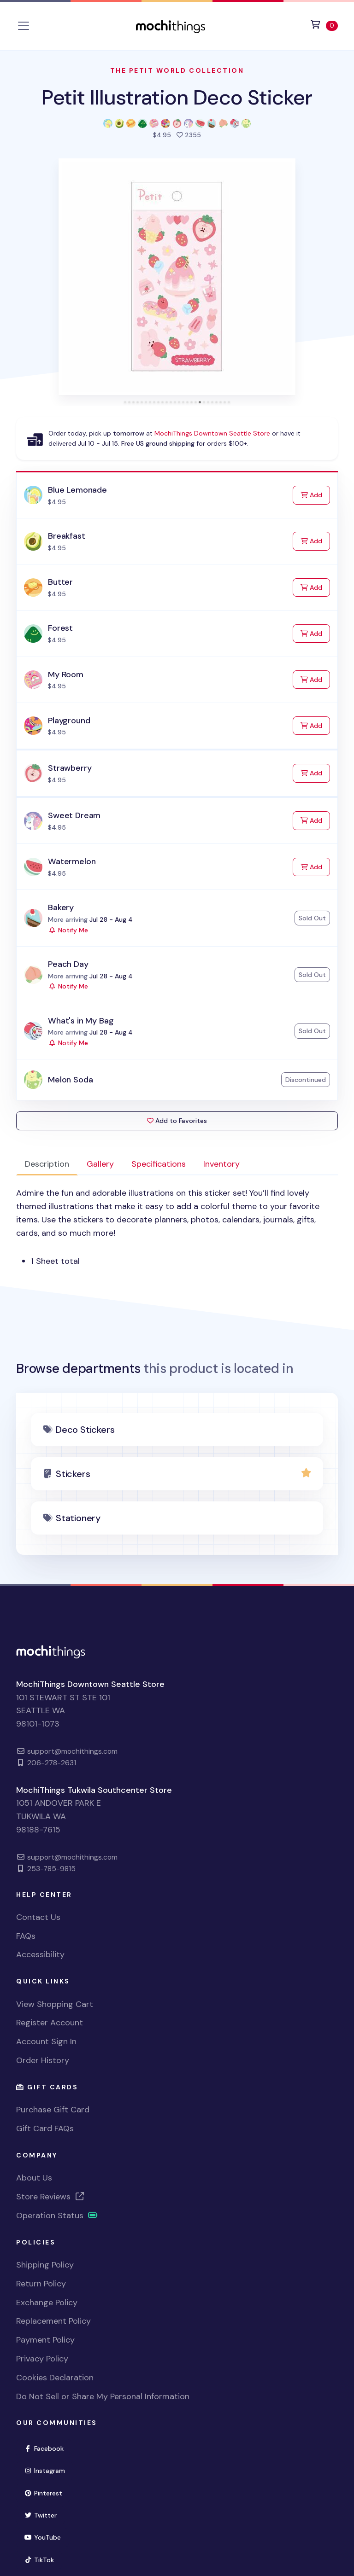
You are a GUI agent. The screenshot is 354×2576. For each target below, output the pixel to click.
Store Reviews (50, 2196)
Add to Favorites (177, 1120)
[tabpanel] (177, 1227)
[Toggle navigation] (23, 26)
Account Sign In (46, 2041)
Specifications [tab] (158, 1163)
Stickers (73, 1474)
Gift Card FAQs (45, 2128)
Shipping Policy (45, 2264)
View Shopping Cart (54, 2004)
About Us (34, 2177)
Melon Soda (70, 1079)
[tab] (125, 402)
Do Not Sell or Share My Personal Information (102, 2396)
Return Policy (41, 2283)
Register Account (49, 2022)
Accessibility (40, 1954)
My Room (65, 674)
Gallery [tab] (100, 1163)
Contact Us (38, 1917)
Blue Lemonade (77, 489)
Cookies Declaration (55, 2377)
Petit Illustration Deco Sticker (176, 97)
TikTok (43, 2559)
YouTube (46, 2536)
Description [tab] (47, 1163)
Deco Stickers (85, 1430)
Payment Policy (45, 2339)
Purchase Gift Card (52, 2109)
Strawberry (69, 767)
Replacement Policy (53, 2320)
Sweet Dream (74, 815)
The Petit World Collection (177, 70)
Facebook (47, 2448)
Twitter (44, 2514)
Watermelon (71, 861)
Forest (60, 628)
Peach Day (68, 964)
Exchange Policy (46, 2302)
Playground (69, 720)
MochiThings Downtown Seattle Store (212, 433)
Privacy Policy (42, 2358)
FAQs (25, 1936)
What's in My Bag (80, 1020)
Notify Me (68, 930)
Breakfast (66, 535)
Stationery (78, 1518)
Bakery (61, 907)
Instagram (48, 2470)
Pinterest (47, 2492)
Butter (60, 581)
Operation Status (57, 2215)
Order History (42, 2060)
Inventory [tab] (221, 1163)
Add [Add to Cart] (315, 494)
